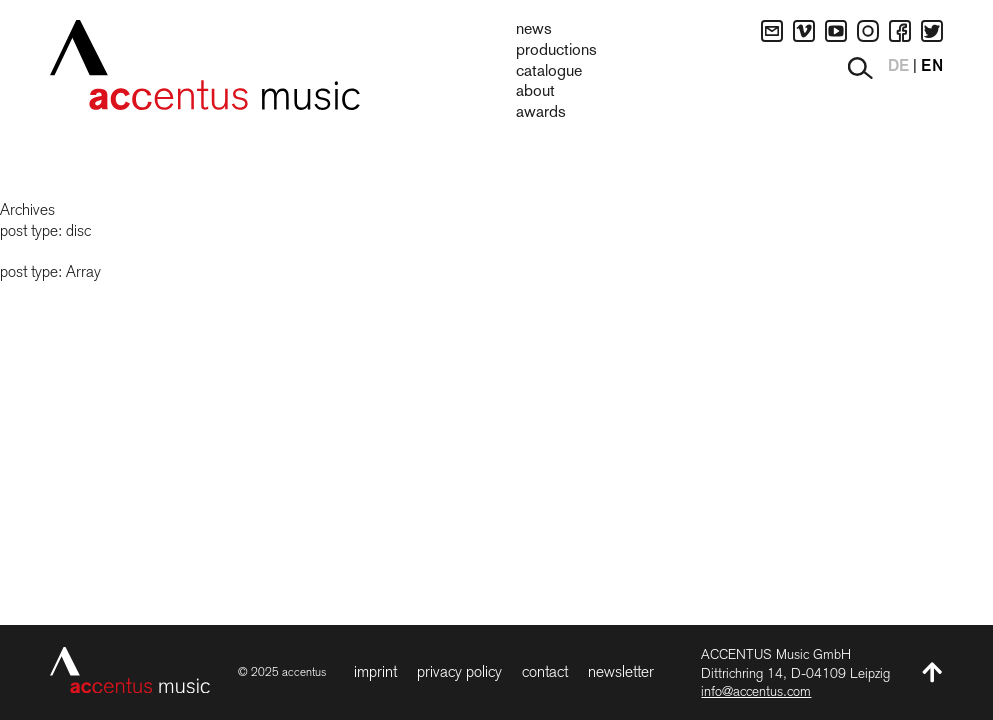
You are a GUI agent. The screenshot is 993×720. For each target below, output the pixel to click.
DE (898, 67)
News (534, 30)
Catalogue (549, 72)
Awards (541, 113)
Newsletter (621, 671)
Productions (556, 51)
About (535, 92)
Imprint (375, 671)
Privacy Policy (459, 671)
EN (932, 67)
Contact (545, 671)
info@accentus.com (756, 691)
